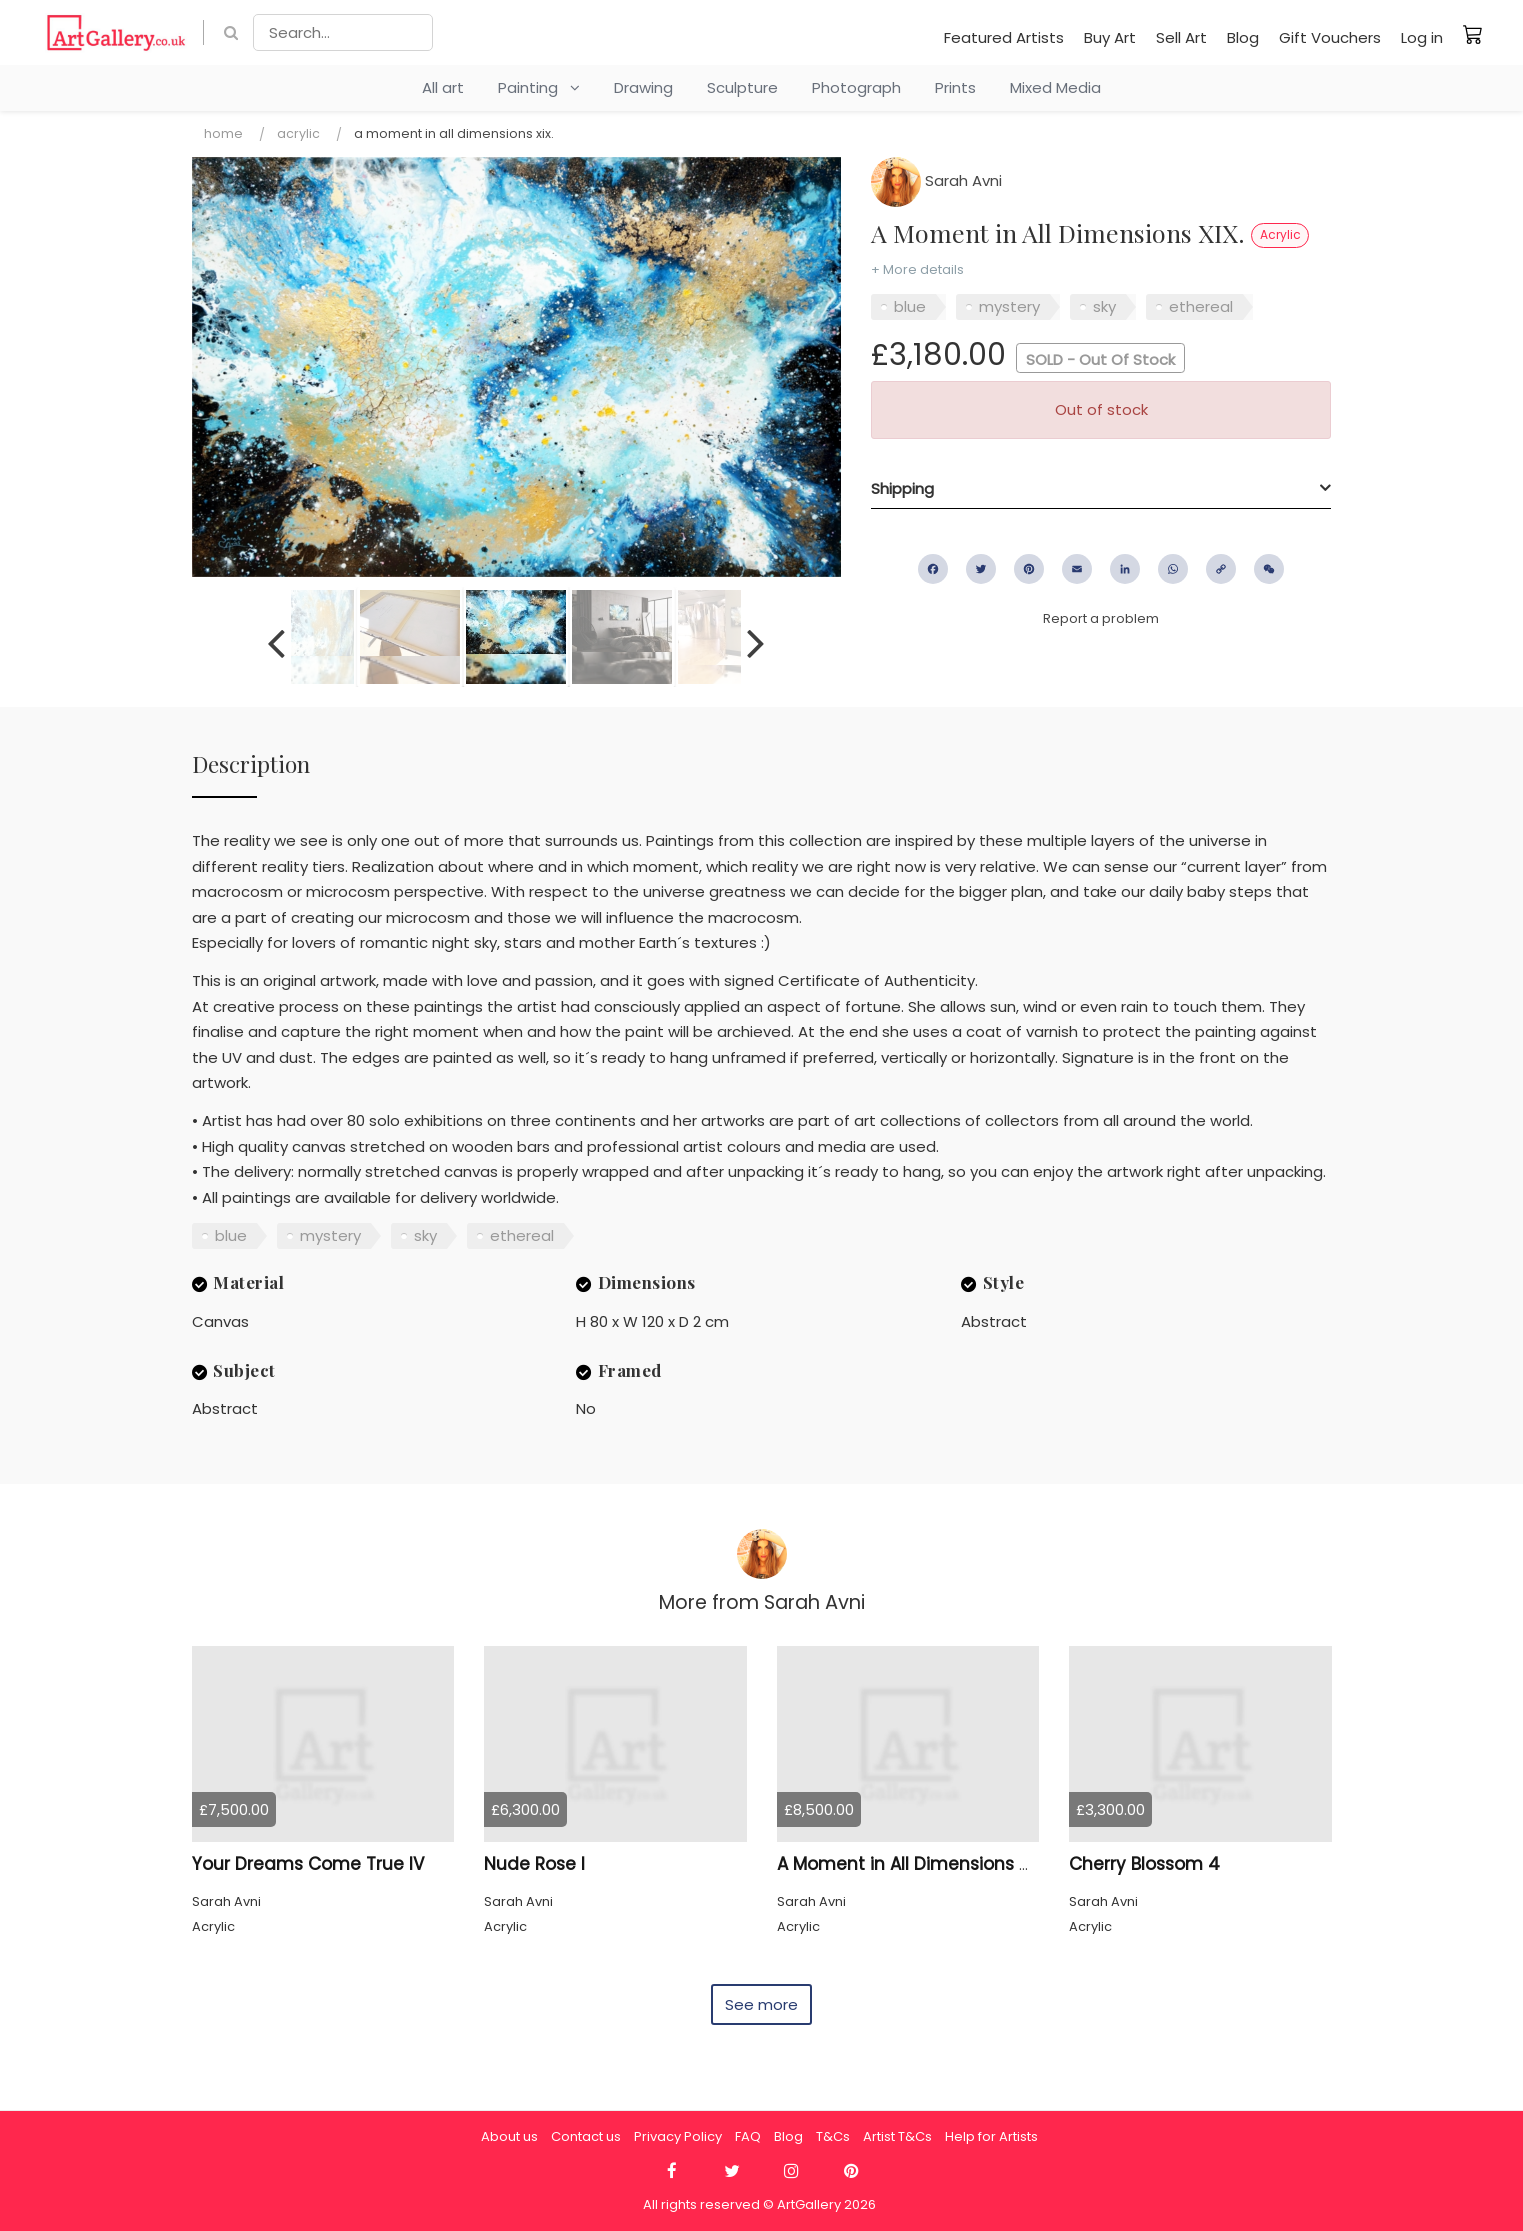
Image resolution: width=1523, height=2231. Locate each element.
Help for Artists (991, 2136)
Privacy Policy (678, 2136)
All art (443, 87)
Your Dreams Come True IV (308, 1864)
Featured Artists (1004, 37)
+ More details (917, 269)
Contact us (586, 2136)
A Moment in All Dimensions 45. (910, 1864)
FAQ (748, 2136)
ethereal (1201, 306)
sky (1104, 306)
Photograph (856, 87)
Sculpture (742, 87)
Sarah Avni (936, 180)
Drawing (643, 87)
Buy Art (1110, 37)
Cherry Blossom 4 (1144, 1864)
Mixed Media (1055, 87)
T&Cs (833, 2136)
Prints (955, 87)
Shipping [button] (902, 488)
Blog (1243, 37)
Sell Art (1181, 37)
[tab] (1101, 489)
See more (761, 2004)
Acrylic (298, 133)
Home (223, 133)
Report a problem (1101, 618)
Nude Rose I (534, 1864)
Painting (539, 87)
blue (910, 306)
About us (509, 2136)
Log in (1422, 37)
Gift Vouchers (1330, 37)
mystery (1009, 306)
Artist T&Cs (897, 2136)
